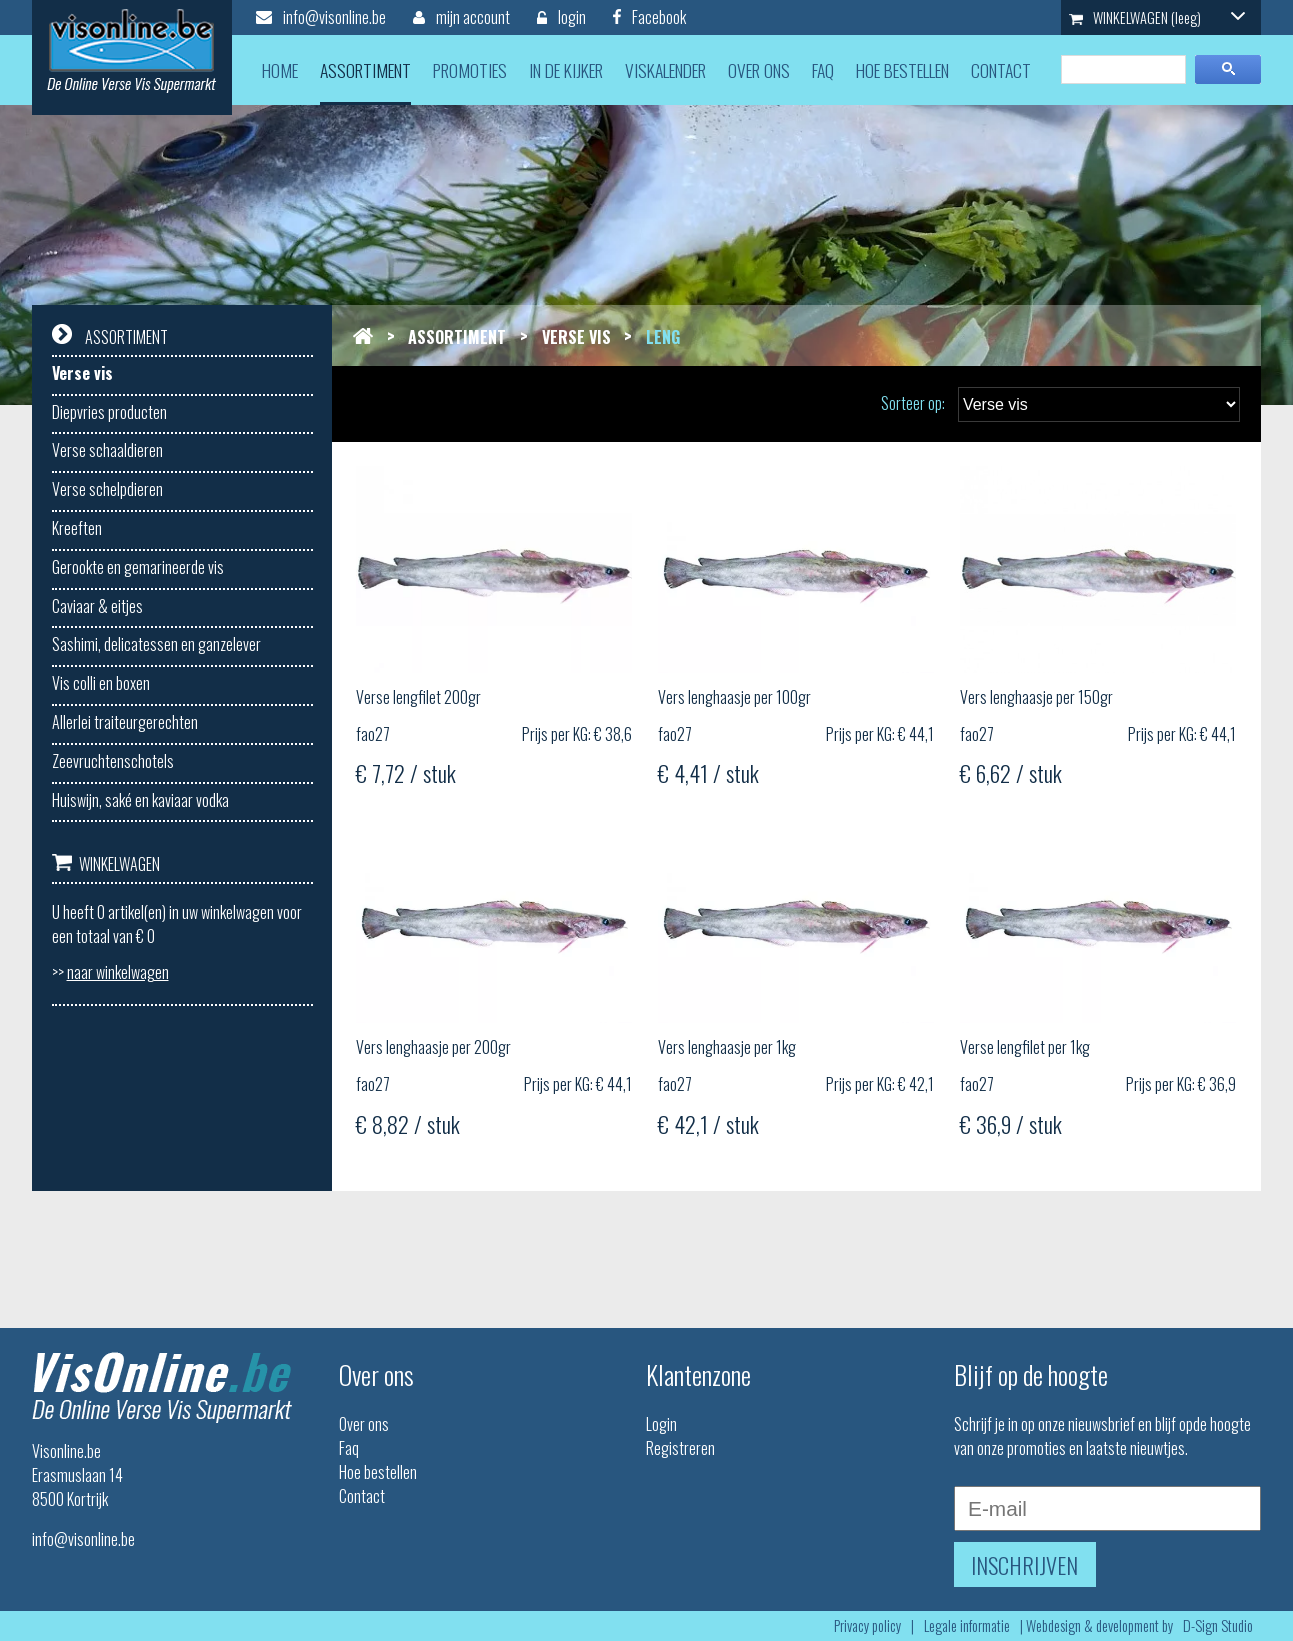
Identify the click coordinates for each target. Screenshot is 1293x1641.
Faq (349, 1448)
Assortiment (457, 337)
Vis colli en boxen (101, 683)
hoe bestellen (902, 70)
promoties (470, 70)
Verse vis (82, 373)
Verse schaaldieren (107, 450)
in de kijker (566, 70)
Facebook (649, 17)
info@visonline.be (321, 17)
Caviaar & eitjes (97, 606)
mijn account (461, 17)
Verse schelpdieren (107, 489)
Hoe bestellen (378, 1472)
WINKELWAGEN (1157, 17)
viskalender (665, 70)
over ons (759, 70)
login (561, 17)
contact (1001, 70)
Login (661, 1424)
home (280, 70)
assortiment (365, 70)
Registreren (680, 1448)
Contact (362, 1496)
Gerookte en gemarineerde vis (138, 567)
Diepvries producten (109, 412)
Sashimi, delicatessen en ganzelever (156, 644)
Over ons (364, 1424)
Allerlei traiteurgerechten (125, 722)
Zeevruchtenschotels (113, 761)
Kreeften (77, 528)
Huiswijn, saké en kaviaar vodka (140, 800)
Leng (663, 337)
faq (823, 70)
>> (110, 972)
